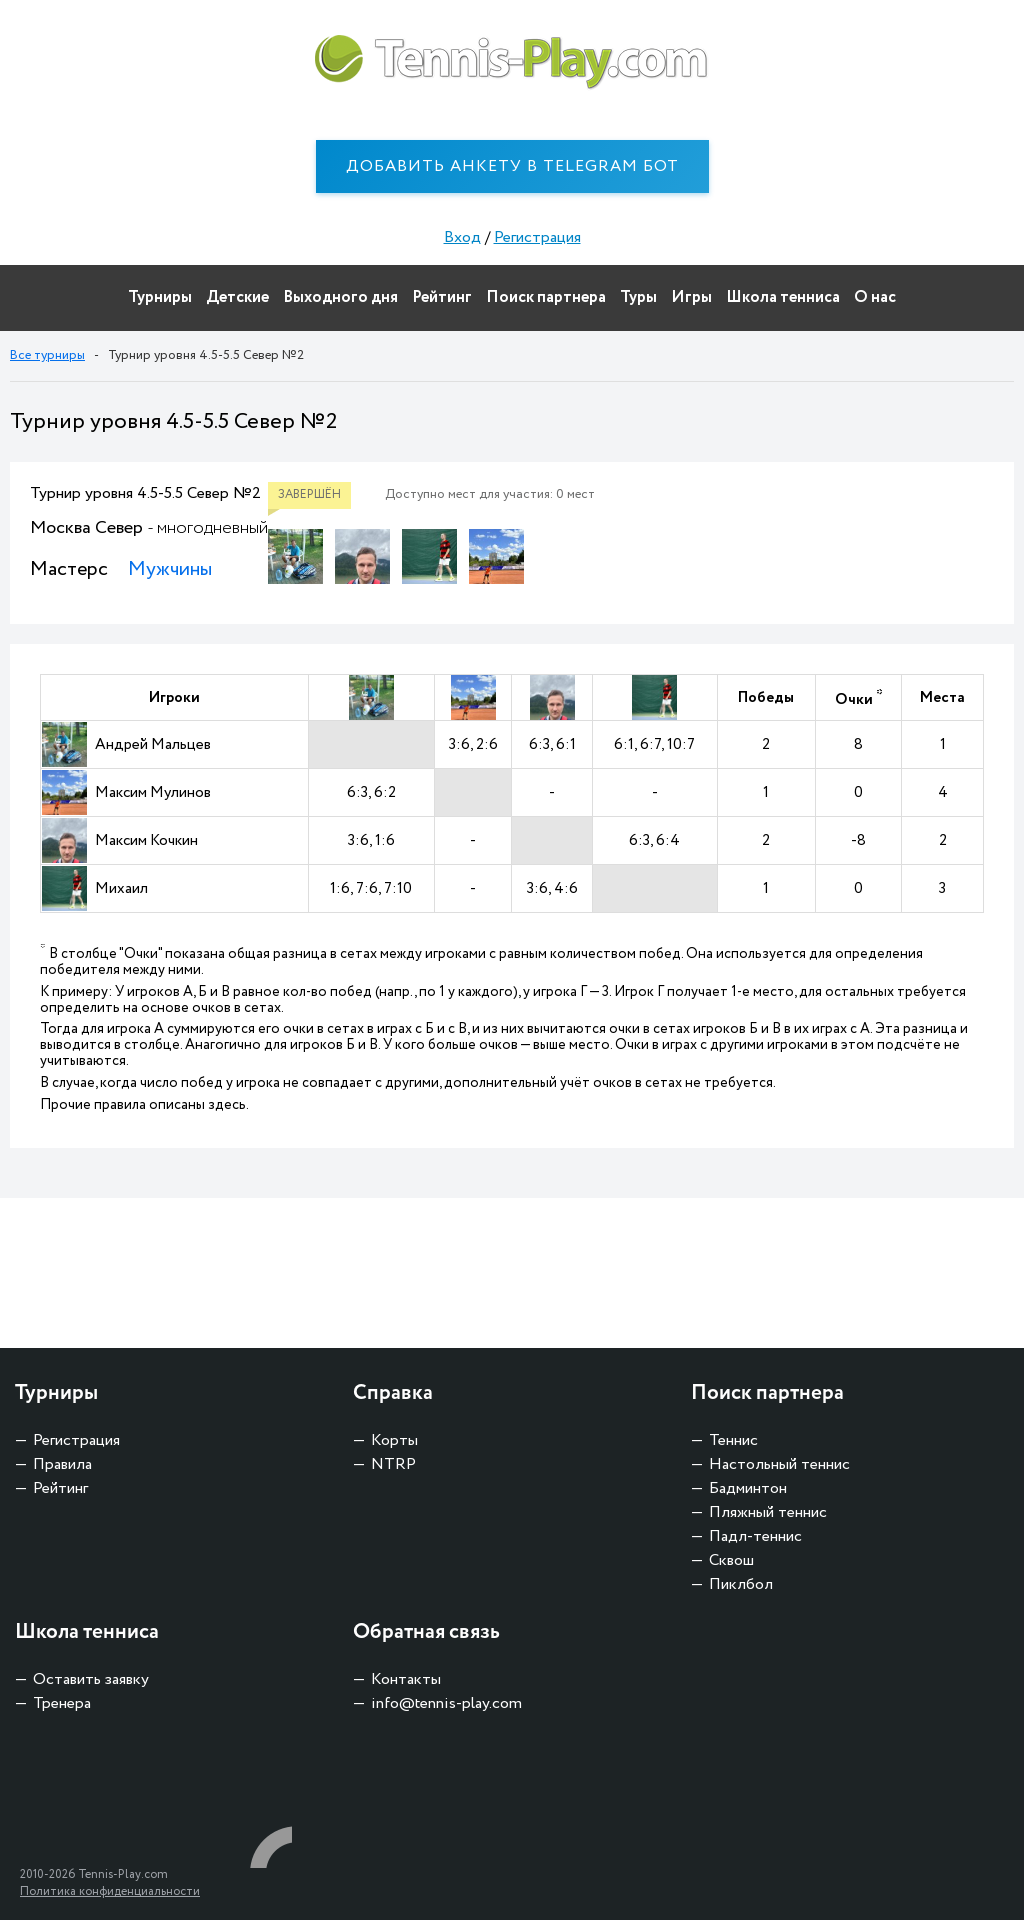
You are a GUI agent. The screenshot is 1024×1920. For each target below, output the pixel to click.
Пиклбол (741, 1584)
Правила (62, 1464)
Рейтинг (442, 297)
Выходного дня (340, 297)
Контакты (406, 1679)
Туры (638, 297)
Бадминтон (748, 1488)
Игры (691, 297)
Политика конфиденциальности (110, 1891)
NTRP (393, 1464)
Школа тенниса (783, 297)
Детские (237, 297)
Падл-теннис (755, 1536)
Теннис (733, 1440)
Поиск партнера (546, 297)
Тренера (62, 1703)
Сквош (731, 1560)
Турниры (160, 297)
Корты (394, 1440)
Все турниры (47, 355)
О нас (875, 297)
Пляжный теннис (768, 1512)
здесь (227, 1105)
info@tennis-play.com (446, 1703)
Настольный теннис (779, 1464)
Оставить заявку (91, 1679)
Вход (462, 237)
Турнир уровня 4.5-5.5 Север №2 (145, 493)
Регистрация (537, 237)
